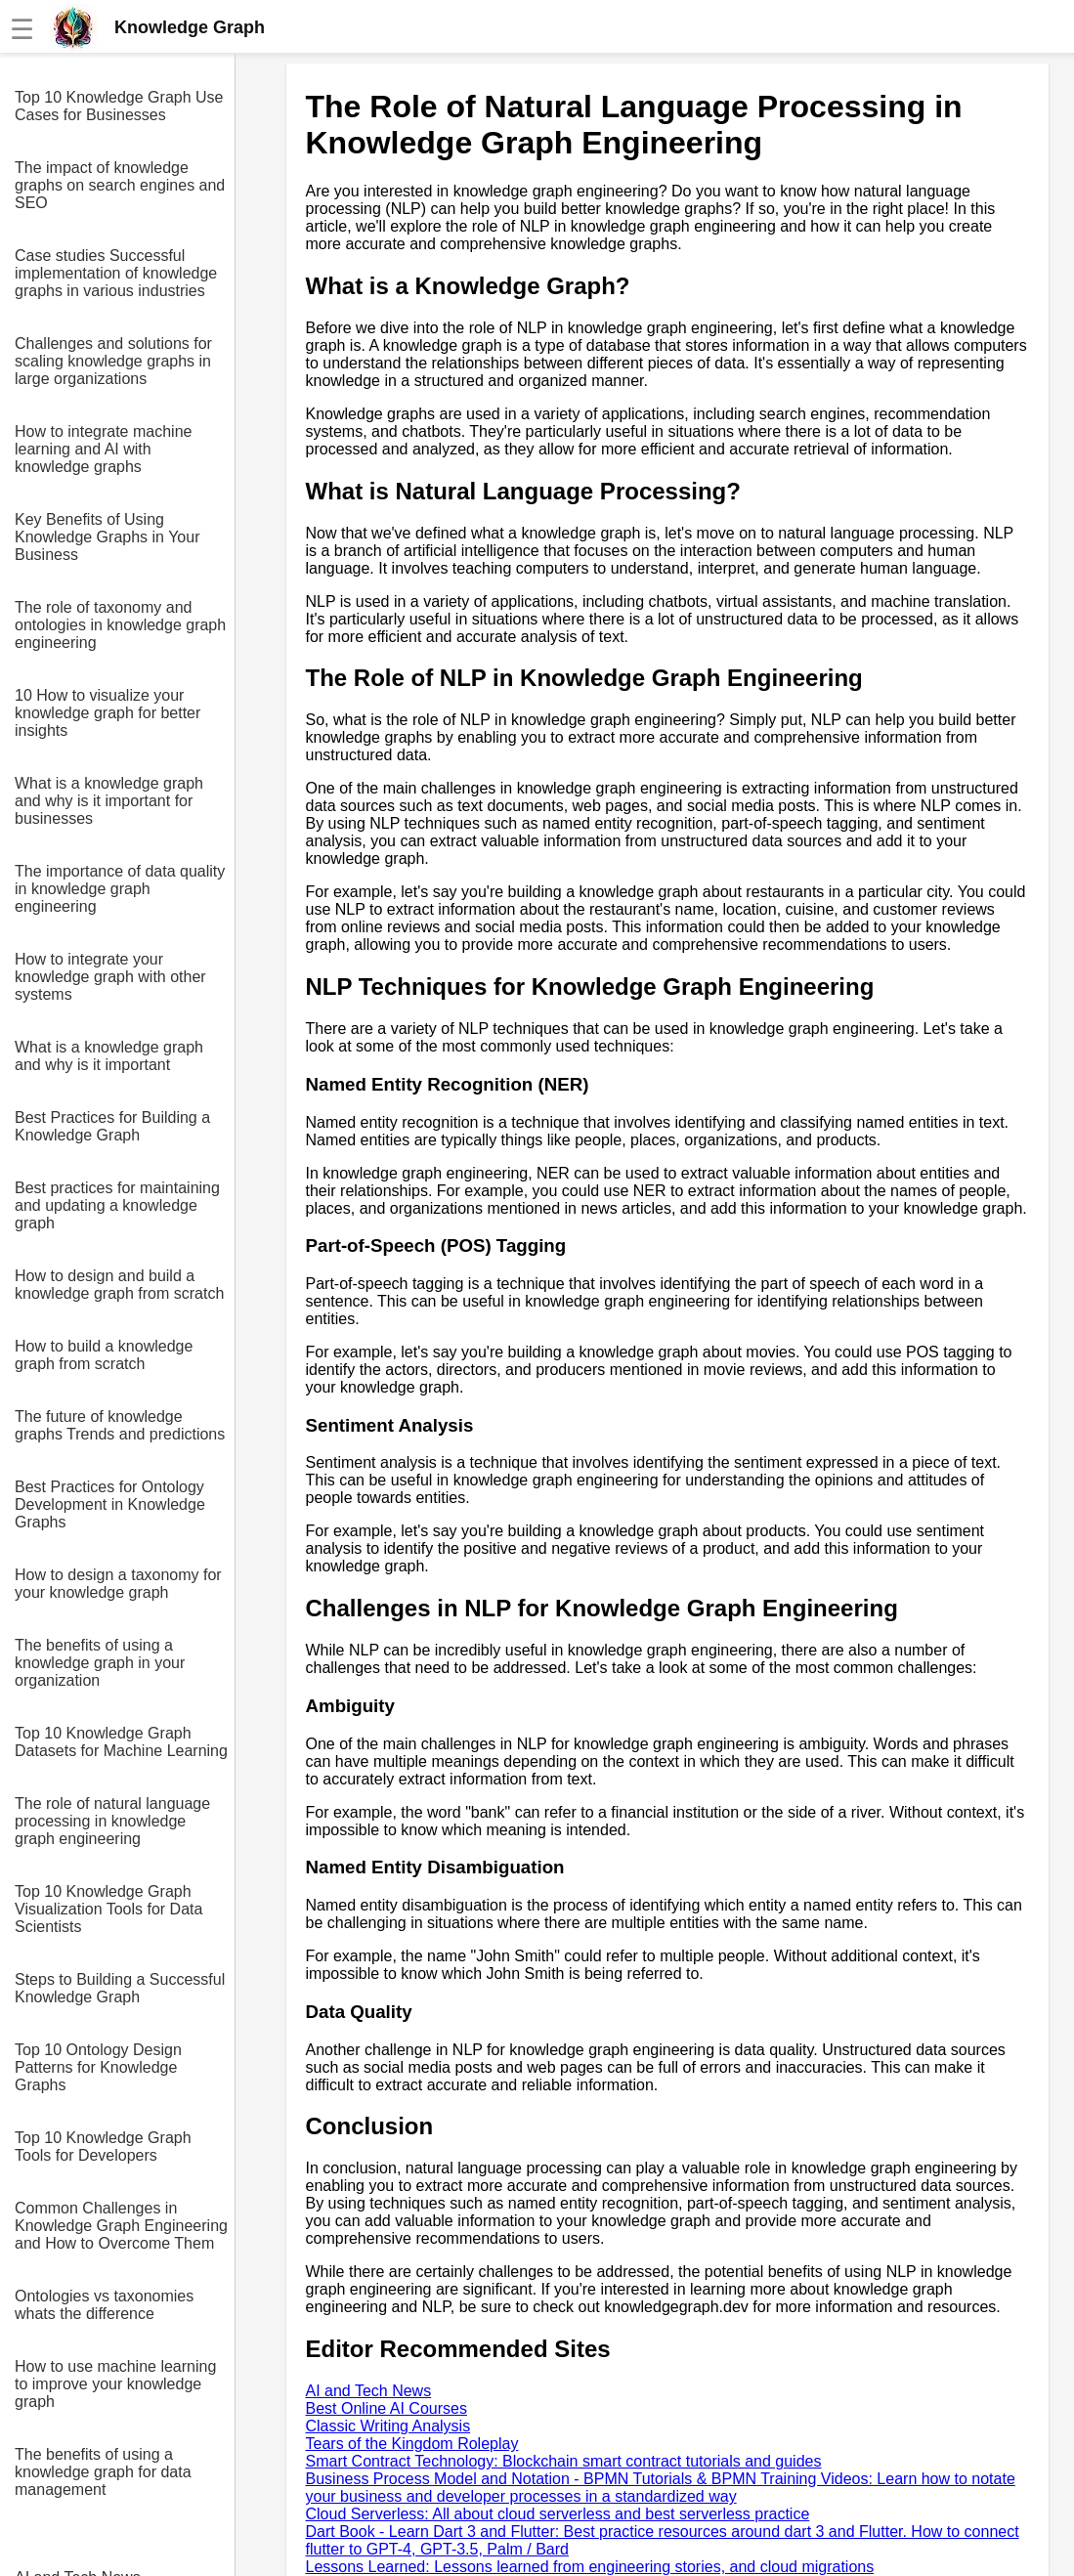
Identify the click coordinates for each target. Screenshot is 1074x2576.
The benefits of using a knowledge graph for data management (103, 2472)
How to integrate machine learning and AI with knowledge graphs (103, 449)
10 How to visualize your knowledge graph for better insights (107, 713)
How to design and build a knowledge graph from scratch (119, 1284)
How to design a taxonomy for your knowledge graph (118, 1584)
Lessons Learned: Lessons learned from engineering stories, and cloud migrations (590, 2566)
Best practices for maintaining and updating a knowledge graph (117, 1205)
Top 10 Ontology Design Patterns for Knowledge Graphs (98, 2067)
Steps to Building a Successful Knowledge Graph (120, 1988)
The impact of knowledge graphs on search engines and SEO (120, 185)
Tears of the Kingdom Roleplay (412, 2443)
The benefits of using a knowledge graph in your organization (100, 1663)
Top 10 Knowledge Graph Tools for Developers (103, 2146)
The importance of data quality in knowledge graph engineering (120, 889)
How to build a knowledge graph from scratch (104, 1355)
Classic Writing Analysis (388, 2426)
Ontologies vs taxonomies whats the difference (104, 2305)
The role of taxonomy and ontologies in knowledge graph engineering (120, 625)
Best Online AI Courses (386, 2408)
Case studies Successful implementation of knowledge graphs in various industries (116, 273)
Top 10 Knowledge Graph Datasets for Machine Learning (121, 1742)
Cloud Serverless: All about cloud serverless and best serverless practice (558, 2514)
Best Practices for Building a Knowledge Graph (112, 1126)
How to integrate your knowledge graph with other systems (110, 977)
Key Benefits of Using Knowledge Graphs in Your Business (107, 537)
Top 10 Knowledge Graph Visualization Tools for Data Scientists (108, 1909)
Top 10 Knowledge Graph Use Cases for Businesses (119, 106)
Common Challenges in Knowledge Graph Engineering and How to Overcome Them (121, 2226)
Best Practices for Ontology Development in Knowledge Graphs (110, 1504)
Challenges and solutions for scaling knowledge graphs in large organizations (113, 361)
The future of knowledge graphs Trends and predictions (120, 1425)
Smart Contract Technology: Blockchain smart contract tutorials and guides (564, 2461)
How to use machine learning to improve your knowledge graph (115, 2384)
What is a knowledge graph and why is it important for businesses (109, 801)
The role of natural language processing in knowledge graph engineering (112, 1821)
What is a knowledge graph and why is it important (109, 1056)
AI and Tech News (369, 2391)
